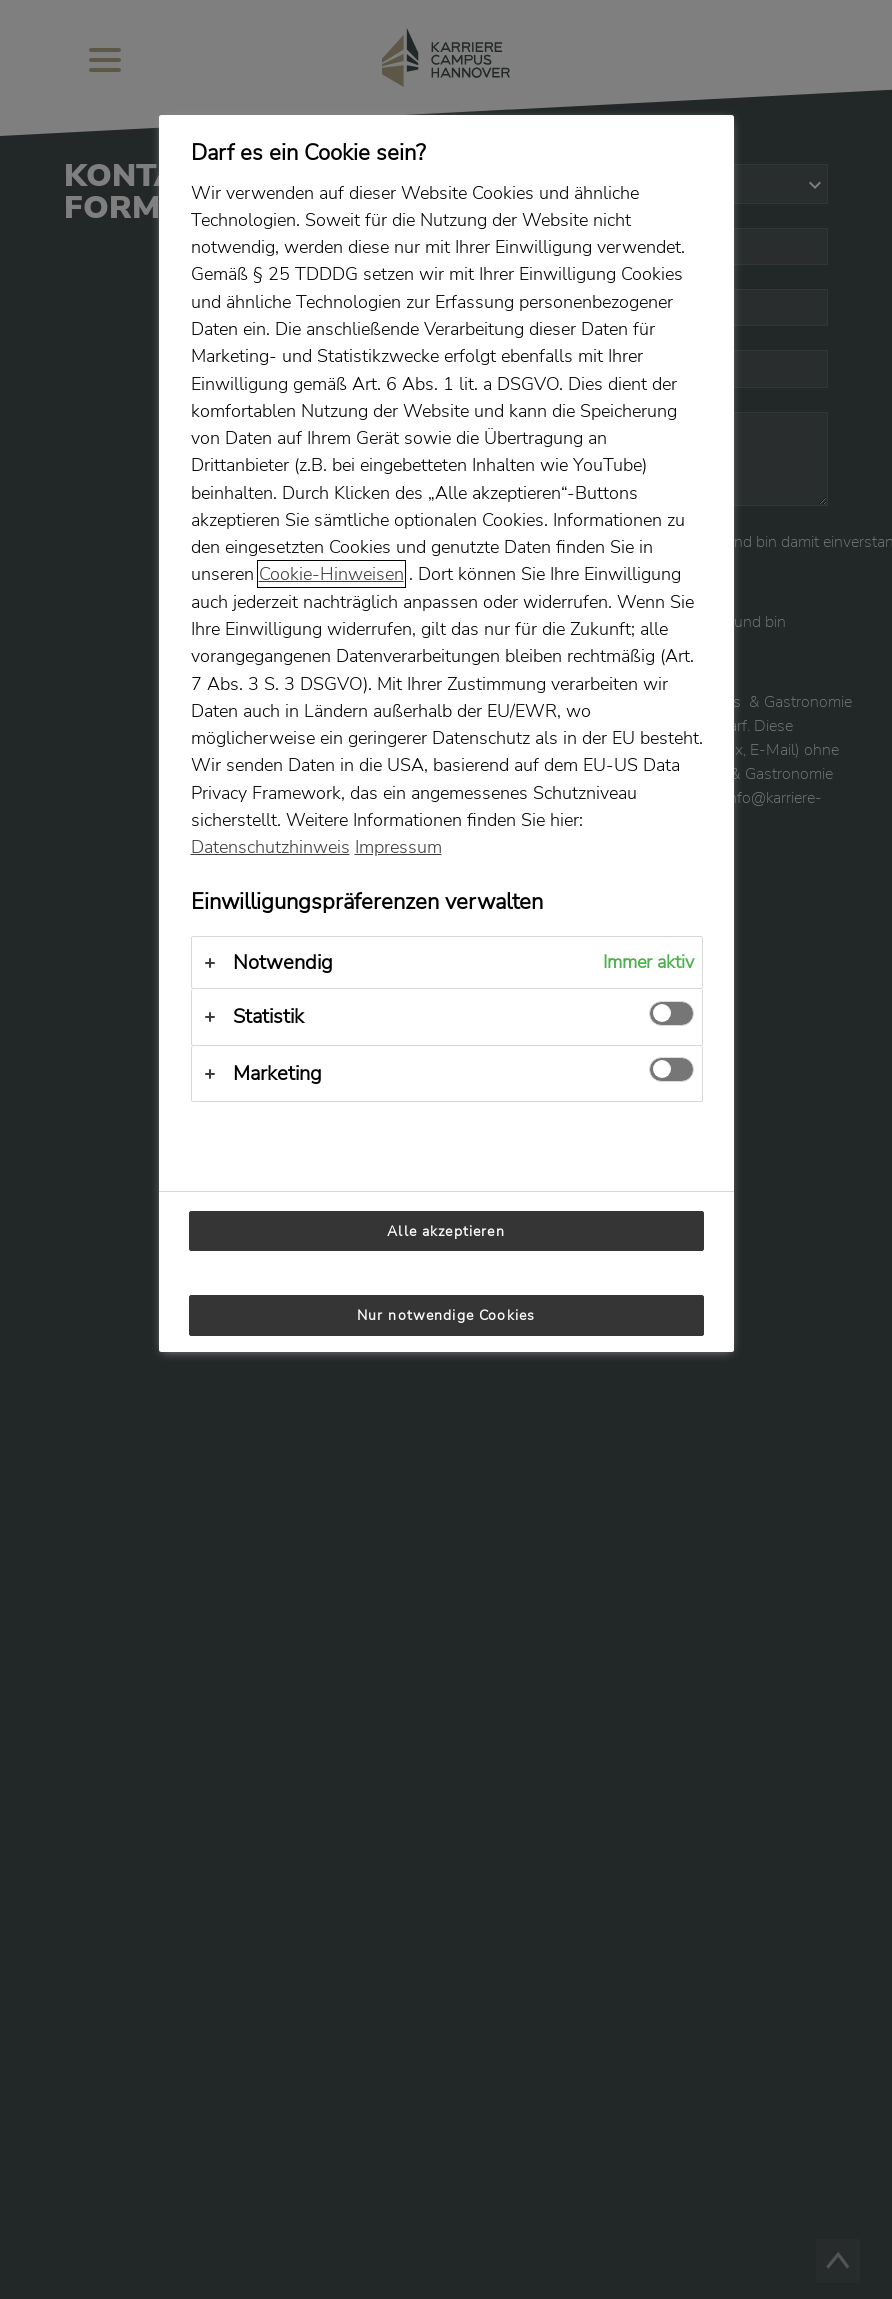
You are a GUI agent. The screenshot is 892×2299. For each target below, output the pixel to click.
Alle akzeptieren (445, 1231)
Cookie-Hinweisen (331, 574)
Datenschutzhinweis (270, 847)
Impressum (398, 847)
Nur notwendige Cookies (446, 1315)
